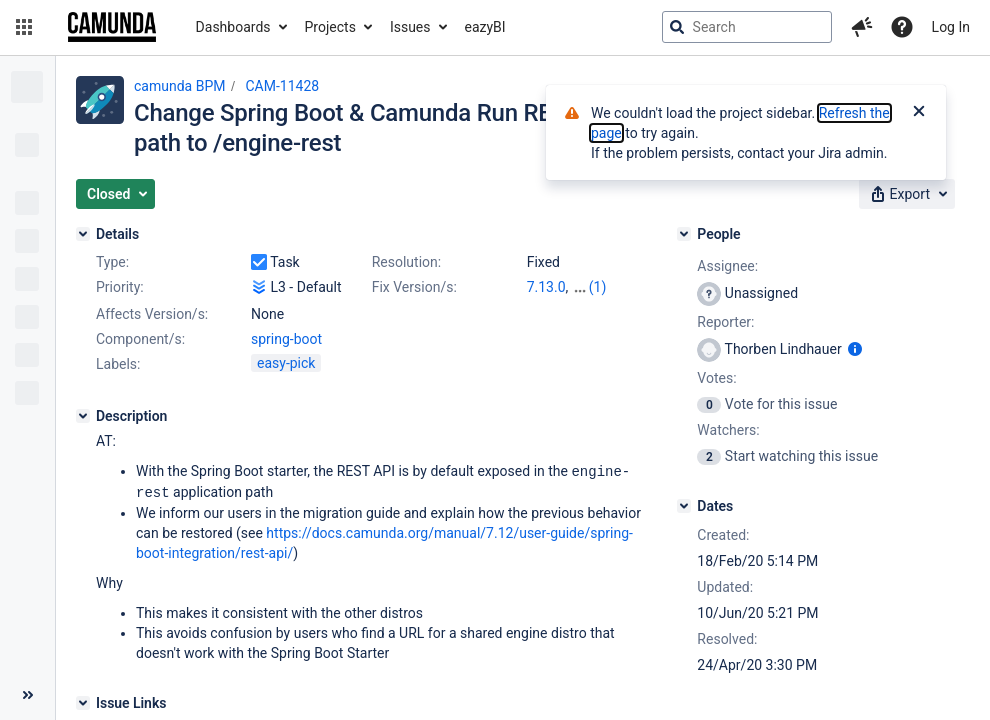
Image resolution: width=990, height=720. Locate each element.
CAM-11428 (282, 86)
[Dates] (684, 506)
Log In (951, 27)
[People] (684, 234)
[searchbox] (747, 27)
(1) (598, 287)
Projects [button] (330, 27)
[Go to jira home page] (112, 27)
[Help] (902, 27)
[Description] (83, 416)
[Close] (919, 113)
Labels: (118, 364)
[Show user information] (855, 349)
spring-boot (286, 339)
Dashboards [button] (233, 27)
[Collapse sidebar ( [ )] (27, 695)
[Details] (83, 234)
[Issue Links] (83, 701)
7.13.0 (546, 287)
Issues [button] (410, 27)
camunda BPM (179, 86)
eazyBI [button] (485, 27)
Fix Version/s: (414, 287)
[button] (24, 27)
